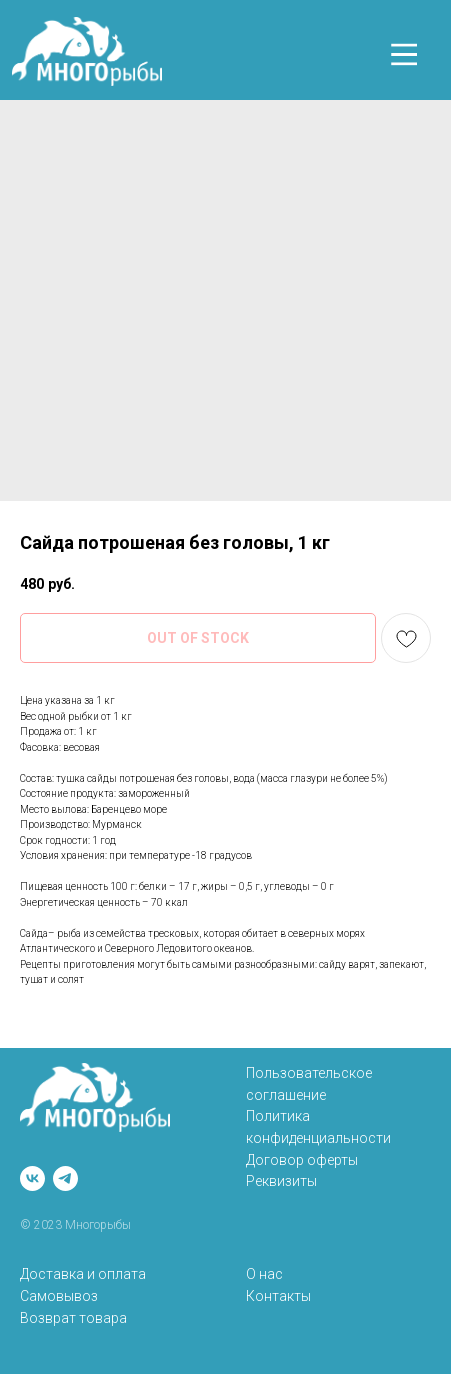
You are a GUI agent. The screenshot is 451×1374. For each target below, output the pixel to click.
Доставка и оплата (83, 1274)
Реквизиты (281, 1181)
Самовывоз (59, 1296)
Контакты (278, 1296)
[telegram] (65, 1178)
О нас (264, 1274)
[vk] (32, 1178)
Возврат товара (73, 1318)
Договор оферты (302, 1160)
